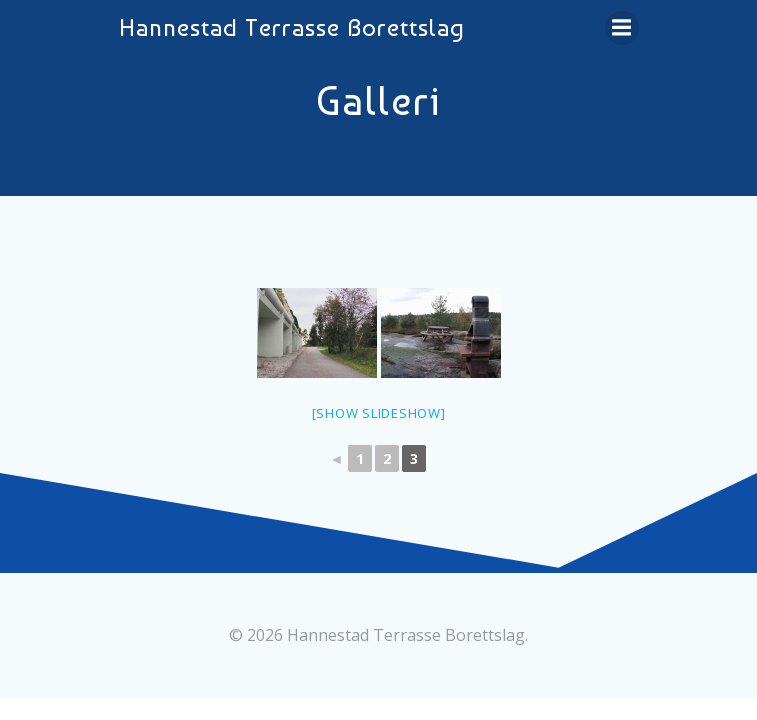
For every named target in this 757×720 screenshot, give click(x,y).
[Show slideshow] (379, 413)
